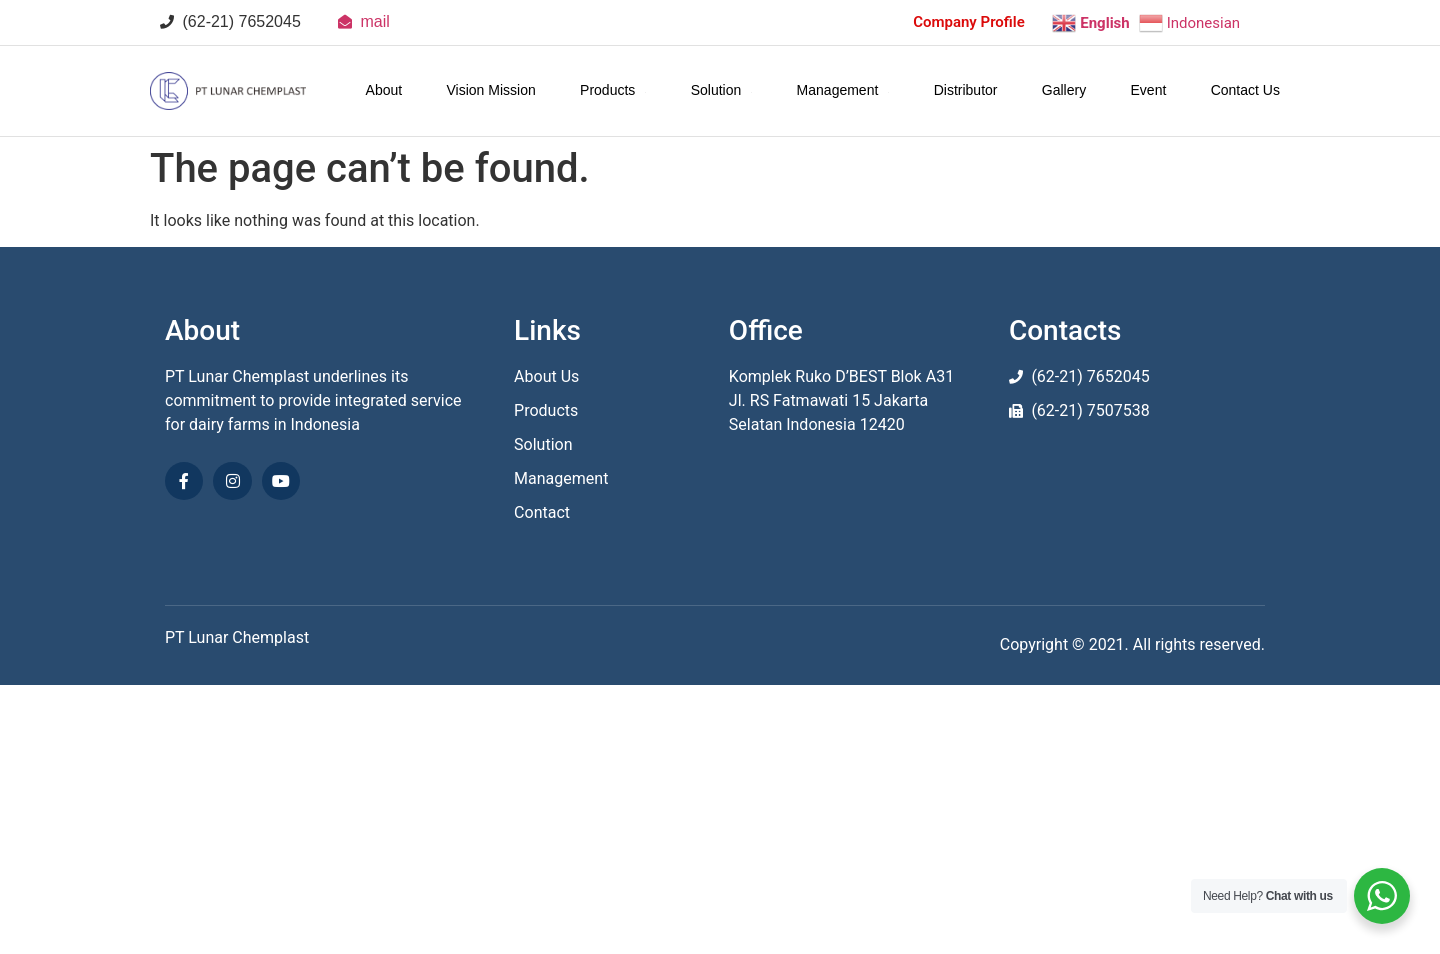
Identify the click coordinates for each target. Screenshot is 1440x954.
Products (613, 90)
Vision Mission (491, 90)
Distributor (966, 90)
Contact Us (1245, 90)
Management (843, 90)
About (384, 90)
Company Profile (969, 22)
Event (1149, 90)
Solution (722, 90)
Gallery (1064, 90)
